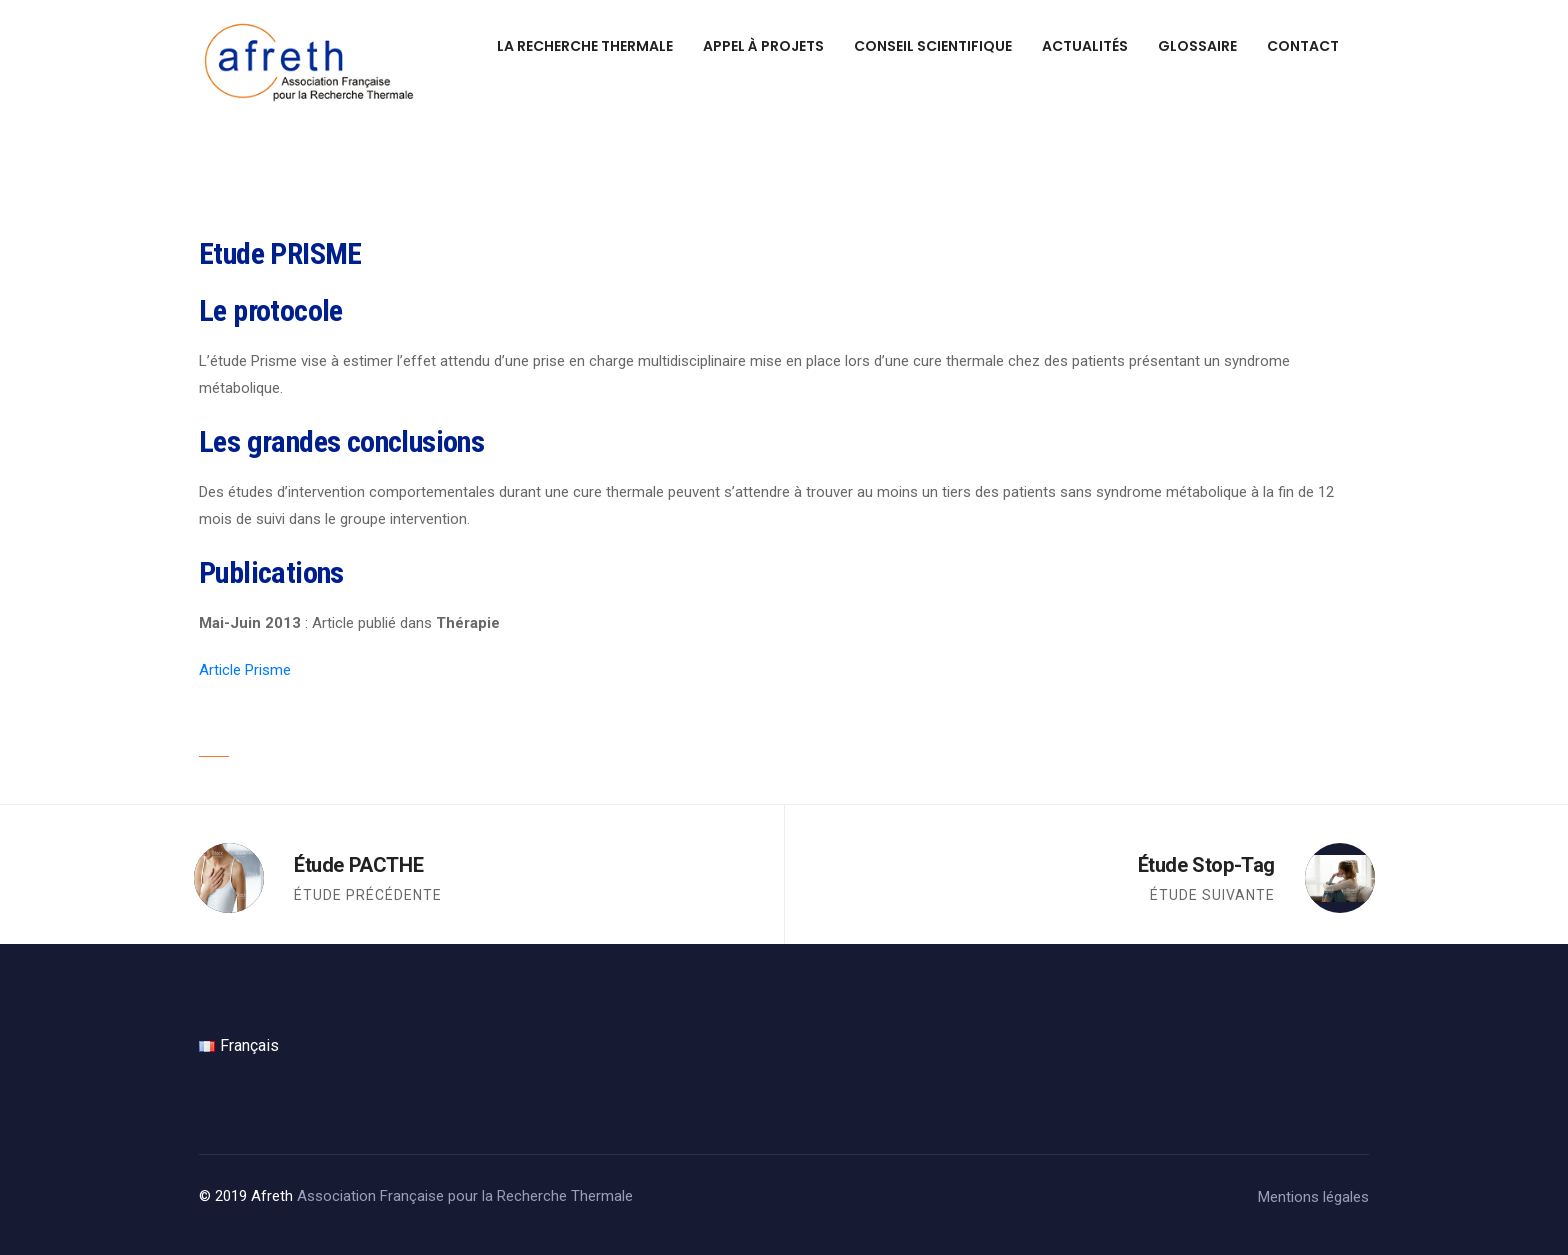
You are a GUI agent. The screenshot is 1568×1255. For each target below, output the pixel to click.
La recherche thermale (585, 46)
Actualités (1085, 46)
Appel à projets (763, 46)
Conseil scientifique (933, 46)
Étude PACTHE (358, 865)
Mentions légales (1313, 1197)
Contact (1303, 46)
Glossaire (1197, 46)
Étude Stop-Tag (1206, 865)
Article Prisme (245, 670)
